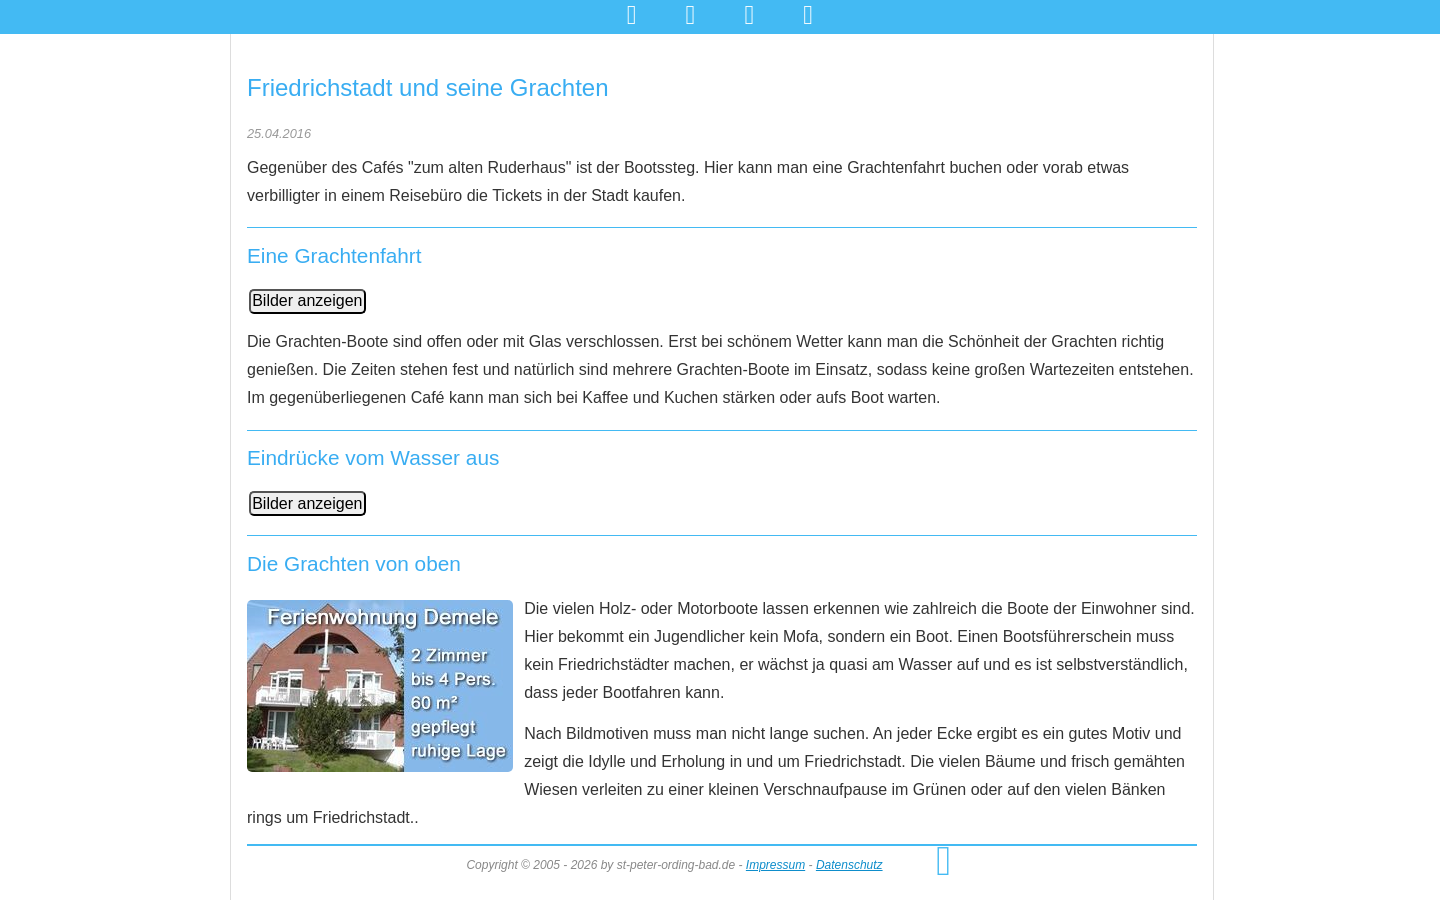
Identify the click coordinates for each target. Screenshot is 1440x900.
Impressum (775, 865)
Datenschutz (849, 865)
